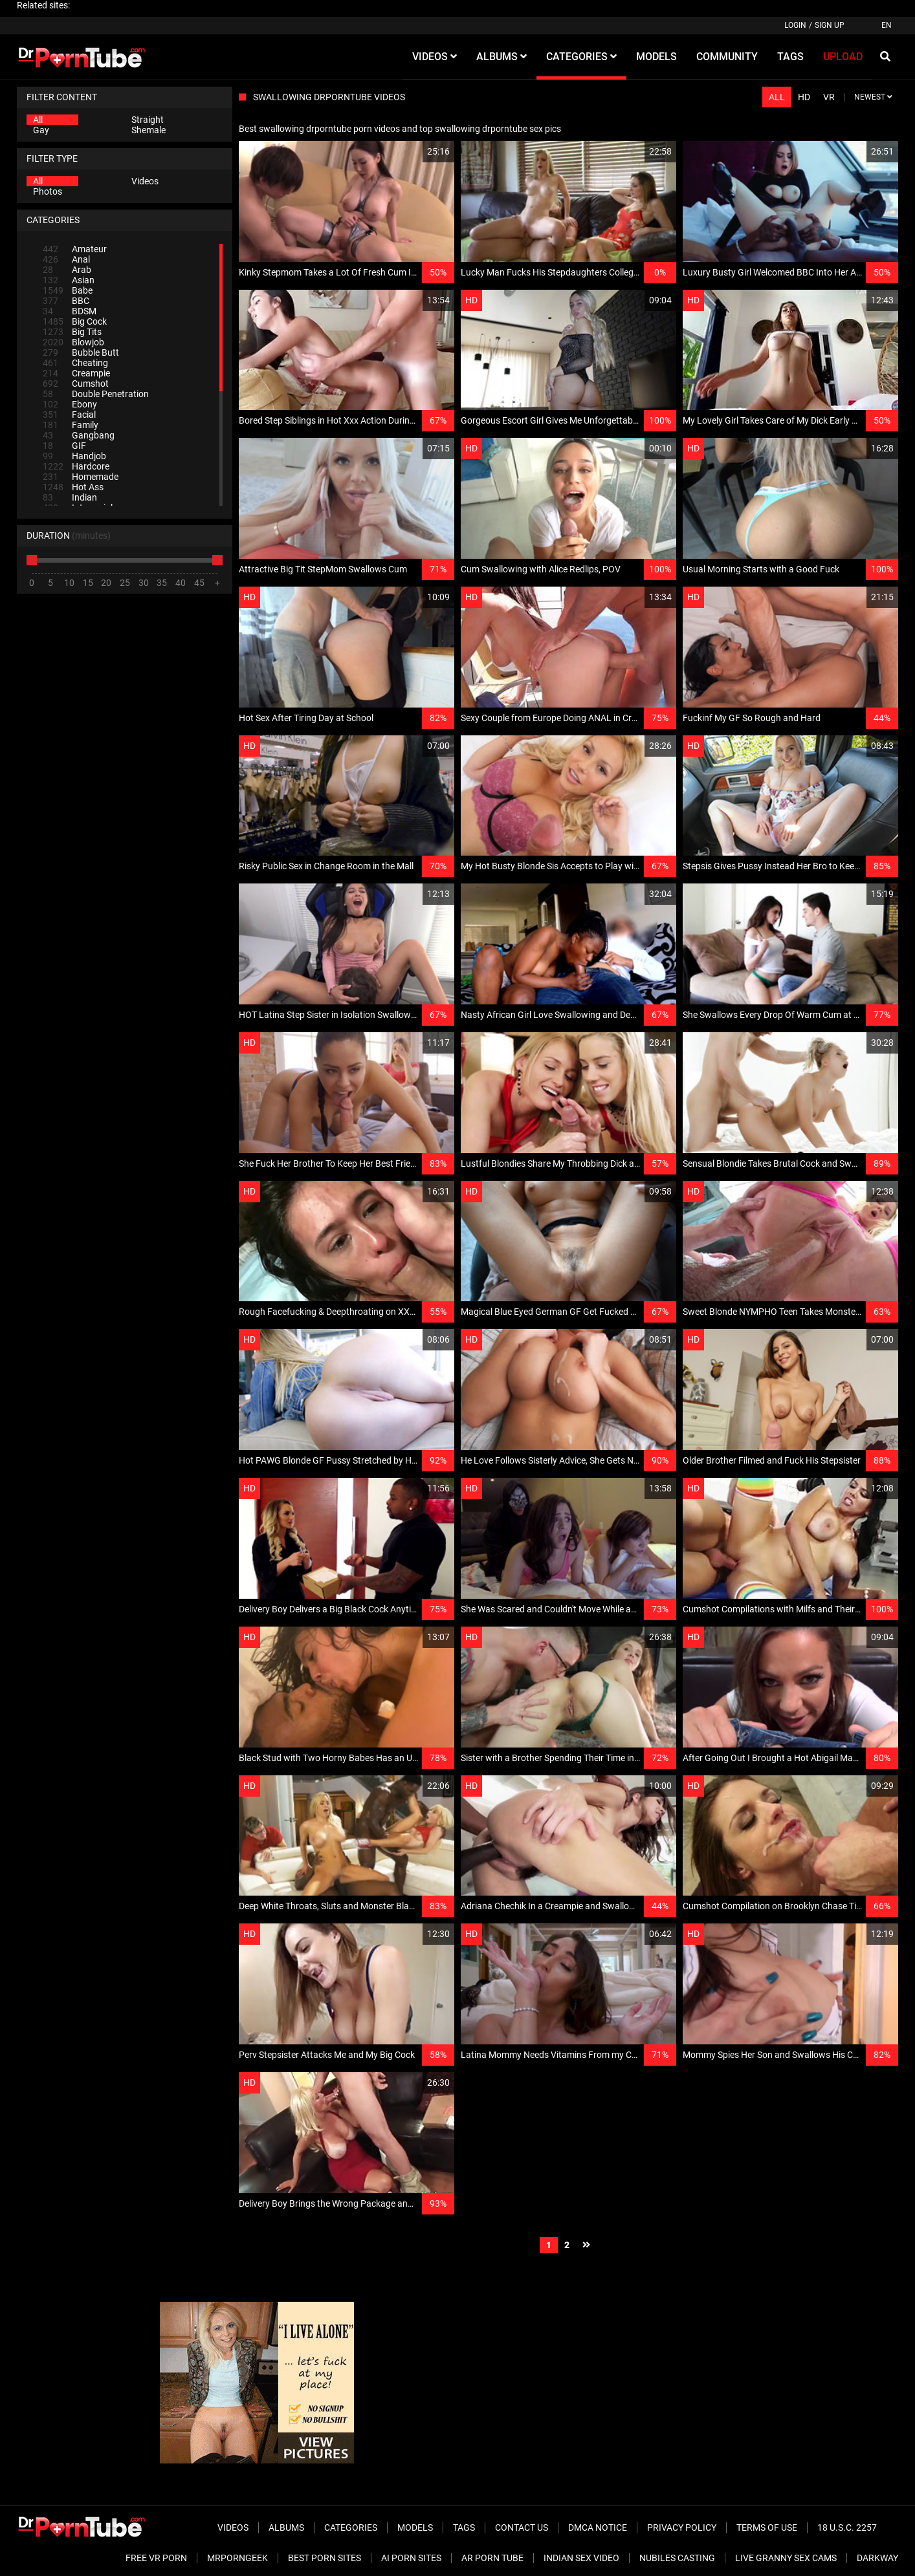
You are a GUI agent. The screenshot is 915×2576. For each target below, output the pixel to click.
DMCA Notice (597, 2527)
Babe (68, 290)
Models (415, 2527)
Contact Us (521, 2527)
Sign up (829, 25)
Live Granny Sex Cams (786, 2558)
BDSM (69, 311)
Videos (145, 181)
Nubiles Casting (677, 2558)
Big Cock (75, 321)
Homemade (80, 476)
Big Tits (72, 332)
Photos (47, 191)
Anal (66, 259)
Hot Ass (73, 487)
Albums (286, 2527)
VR (829, 97)
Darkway (877, 2558)
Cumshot (76, 383)
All (38, 119)
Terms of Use (766, 2527)
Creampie (76, 373)
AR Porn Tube (492, 2558)
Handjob (74, 456)
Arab (67, 270)
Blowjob (73, 342)
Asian (68, 280)
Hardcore (76, 466)
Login (795, 25)
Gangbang (79, 435)
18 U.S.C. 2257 (847, 2527)
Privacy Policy (681, 2527)
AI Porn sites (411, 2558)
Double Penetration (96, 394)
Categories (350, 2527)
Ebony (70, 404)
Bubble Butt (81, 352)
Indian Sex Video (581, 2558)
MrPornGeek (237, 2558)
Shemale (148, 130)
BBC (66, 301)
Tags (464, 2527)
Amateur (75, 249)
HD (804, 97)
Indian (70, 497)
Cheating (75, 363)
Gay (41, 130)
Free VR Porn (156, 2558)
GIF (64, 445)
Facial (69, 414)
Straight (147, 119)
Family (70, 425)
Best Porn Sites (324, 2558)
